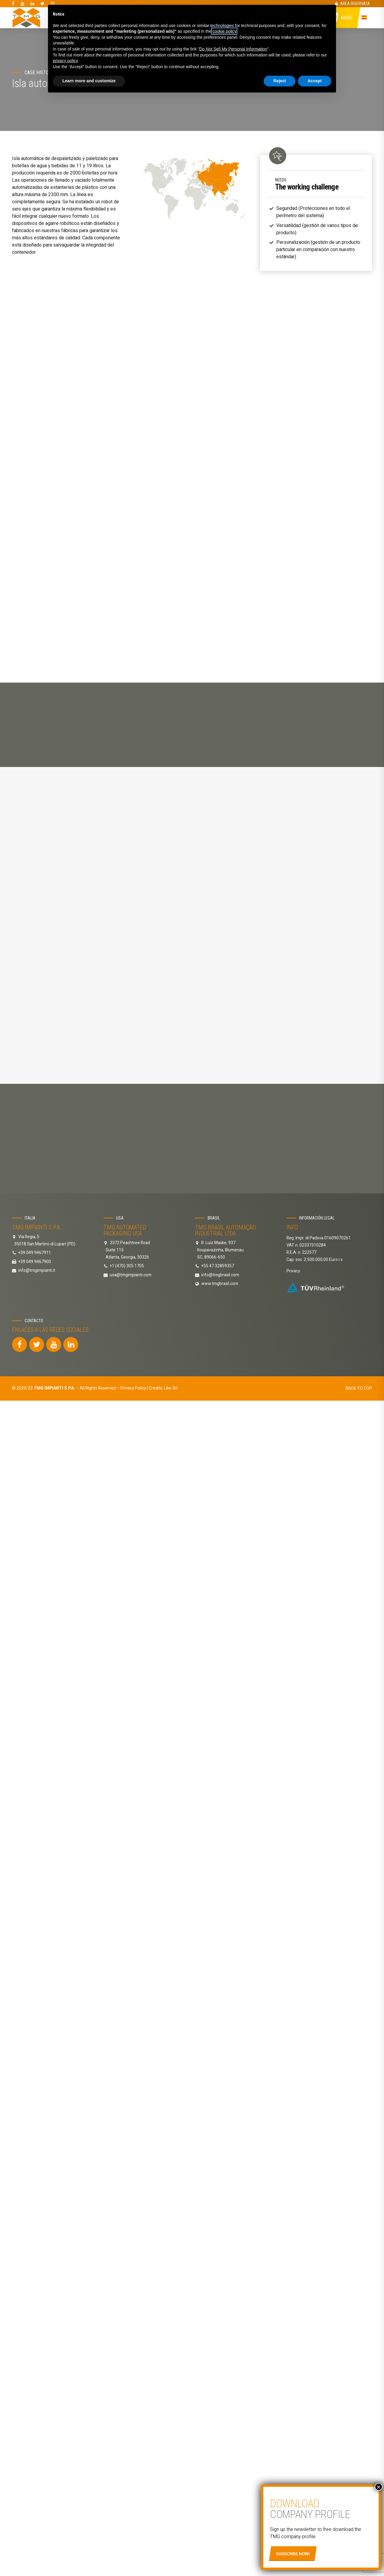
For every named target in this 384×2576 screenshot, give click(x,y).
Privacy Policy (133, 1209)
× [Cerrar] (378, 2487)
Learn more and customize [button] (89, 80)
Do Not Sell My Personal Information (233, 49)
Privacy (293, 1092)
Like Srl (171, 1209)
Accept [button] (315, 80)
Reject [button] (279, 80)
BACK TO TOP (359, 1209)
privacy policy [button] (65, 60)
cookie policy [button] (224, 31)
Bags (346, 17)
